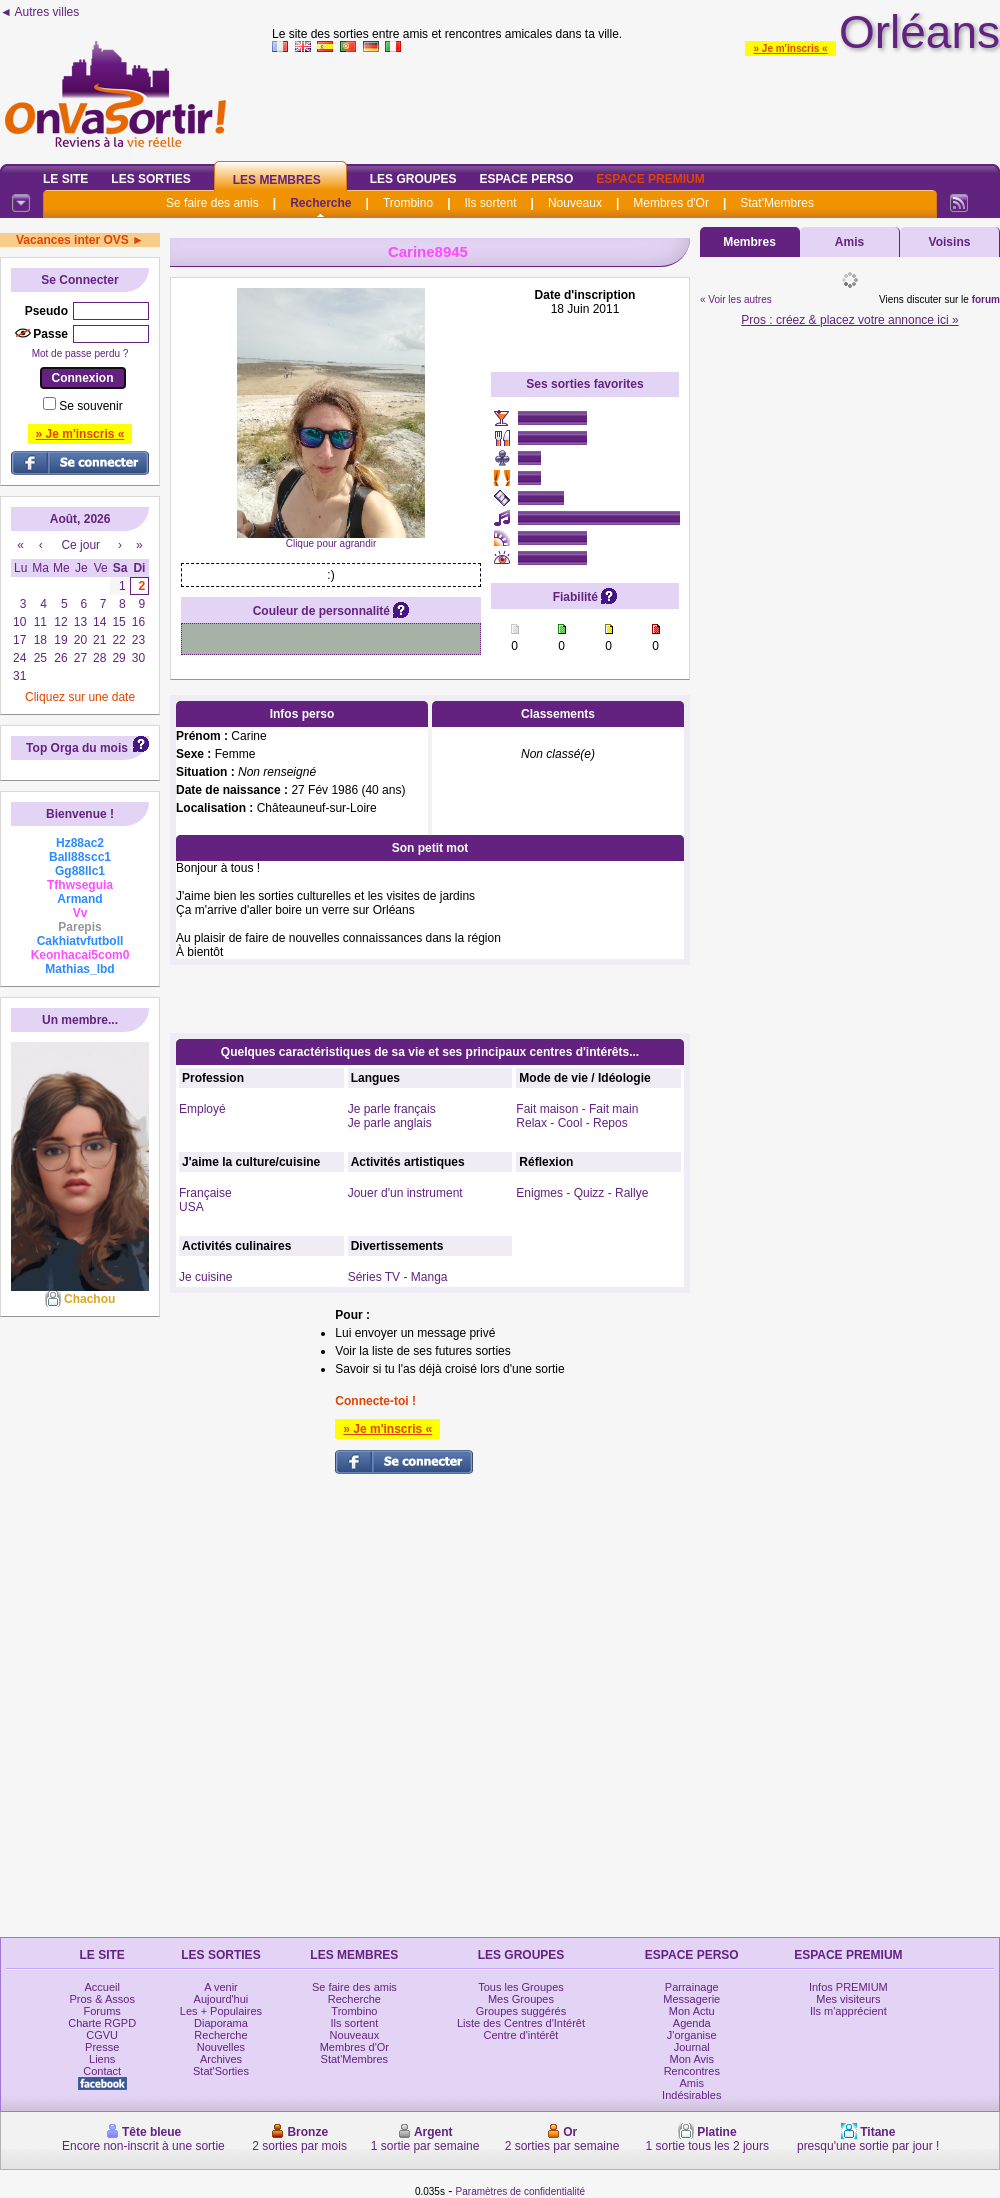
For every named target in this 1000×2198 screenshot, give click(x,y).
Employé (202, 1109)
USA (191, 1207)
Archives (221, 2059)
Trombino (408, 203)
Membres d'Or (671, 203)
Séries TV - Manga (398, 1277)
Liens (102, 2059)
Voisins (950, 242)
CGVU (102, 2035)
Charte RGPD (102, 2023)
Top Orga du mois (77, 748)
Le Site (65, 179)
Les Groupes (413, 179)
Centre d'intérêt (521, 2035)
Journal (692, 2047)
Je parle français (392, 1109)
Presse (102, 2047)
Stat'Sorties (221, 2071)
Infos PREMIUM (848, 1987)
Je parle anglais (390, 1123)
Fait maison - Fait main (577, 1109)
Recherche (320, 203)
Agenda (692, 2023)
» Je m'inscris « (790, 48)
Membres (749, 242)
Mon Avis (692, 2059)
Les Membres (277, 180)
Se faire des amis (212, 203)
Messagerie (691, 1999)
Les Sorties (150, 179)
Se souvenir (90, 406)
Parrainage (692, 1987)
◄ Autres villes (39, 12)
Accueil (101, 1987)
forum (986, 299)
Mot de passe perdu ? (80, 353)
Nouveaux (575, 203)
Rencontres (692, 2071)
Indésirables (691, 2095)
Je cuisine (205, 1277)
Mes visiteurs (848, 1999)
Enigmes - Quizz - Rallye (582, 1193)
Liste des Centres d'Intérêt (521, 2023)
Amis (849, 242)
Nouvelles (221, 2047)
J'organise (692, 2035)
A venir (221, 1987)
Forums (102, 2011)
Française (205, 1193)
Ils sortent (490, 203)
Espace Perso (526, 179)
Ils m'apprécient (848, 2011)
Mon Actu (692, 2011)
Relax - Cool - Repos (571, 1123)
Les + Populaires (221, 2011)
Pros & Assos (101, 1999)
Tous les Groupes (521, 1987)
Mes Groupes (521, 1999)
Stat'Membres (777, 203)
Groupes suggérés (521, 2011)
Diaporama (221, 2023)
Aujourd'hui (221, 1999)
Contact (102, 2071)
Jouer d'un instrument (405, 1193)
